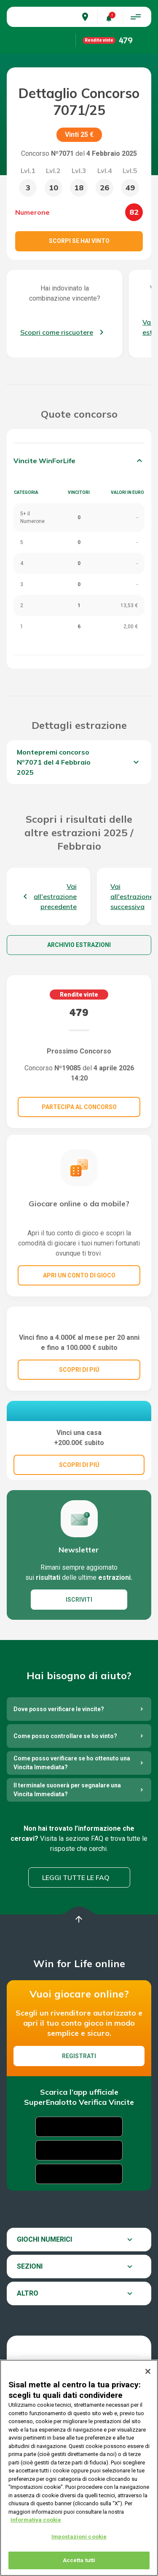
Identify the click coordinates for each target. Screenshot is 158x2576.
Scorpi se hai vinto (79, 240)
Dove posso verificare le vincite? (58, 1767)
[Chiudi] (148, 2371)
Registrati (79, 2114)
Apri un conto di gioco (79, 1275)
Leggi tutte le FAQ (76, 1936)
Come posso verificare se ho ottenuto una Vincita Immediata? (71, 1821)
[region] (79, 2468)
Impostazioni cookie (79, 2536)
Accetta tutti (79, 2560)
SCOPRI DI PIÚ (79, 1407)
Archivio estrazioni (79, 944)
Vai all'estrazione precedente (55, 896)
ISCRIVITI (79, 1658)
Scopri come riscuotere (56, 332)
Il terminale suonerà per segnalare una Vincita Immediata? (67, 1848)
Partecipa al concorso (79, 1107)
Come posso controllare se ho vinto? (65, 1794)
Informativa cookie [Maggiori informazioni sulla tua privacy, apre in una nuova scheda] (36, 2520)
